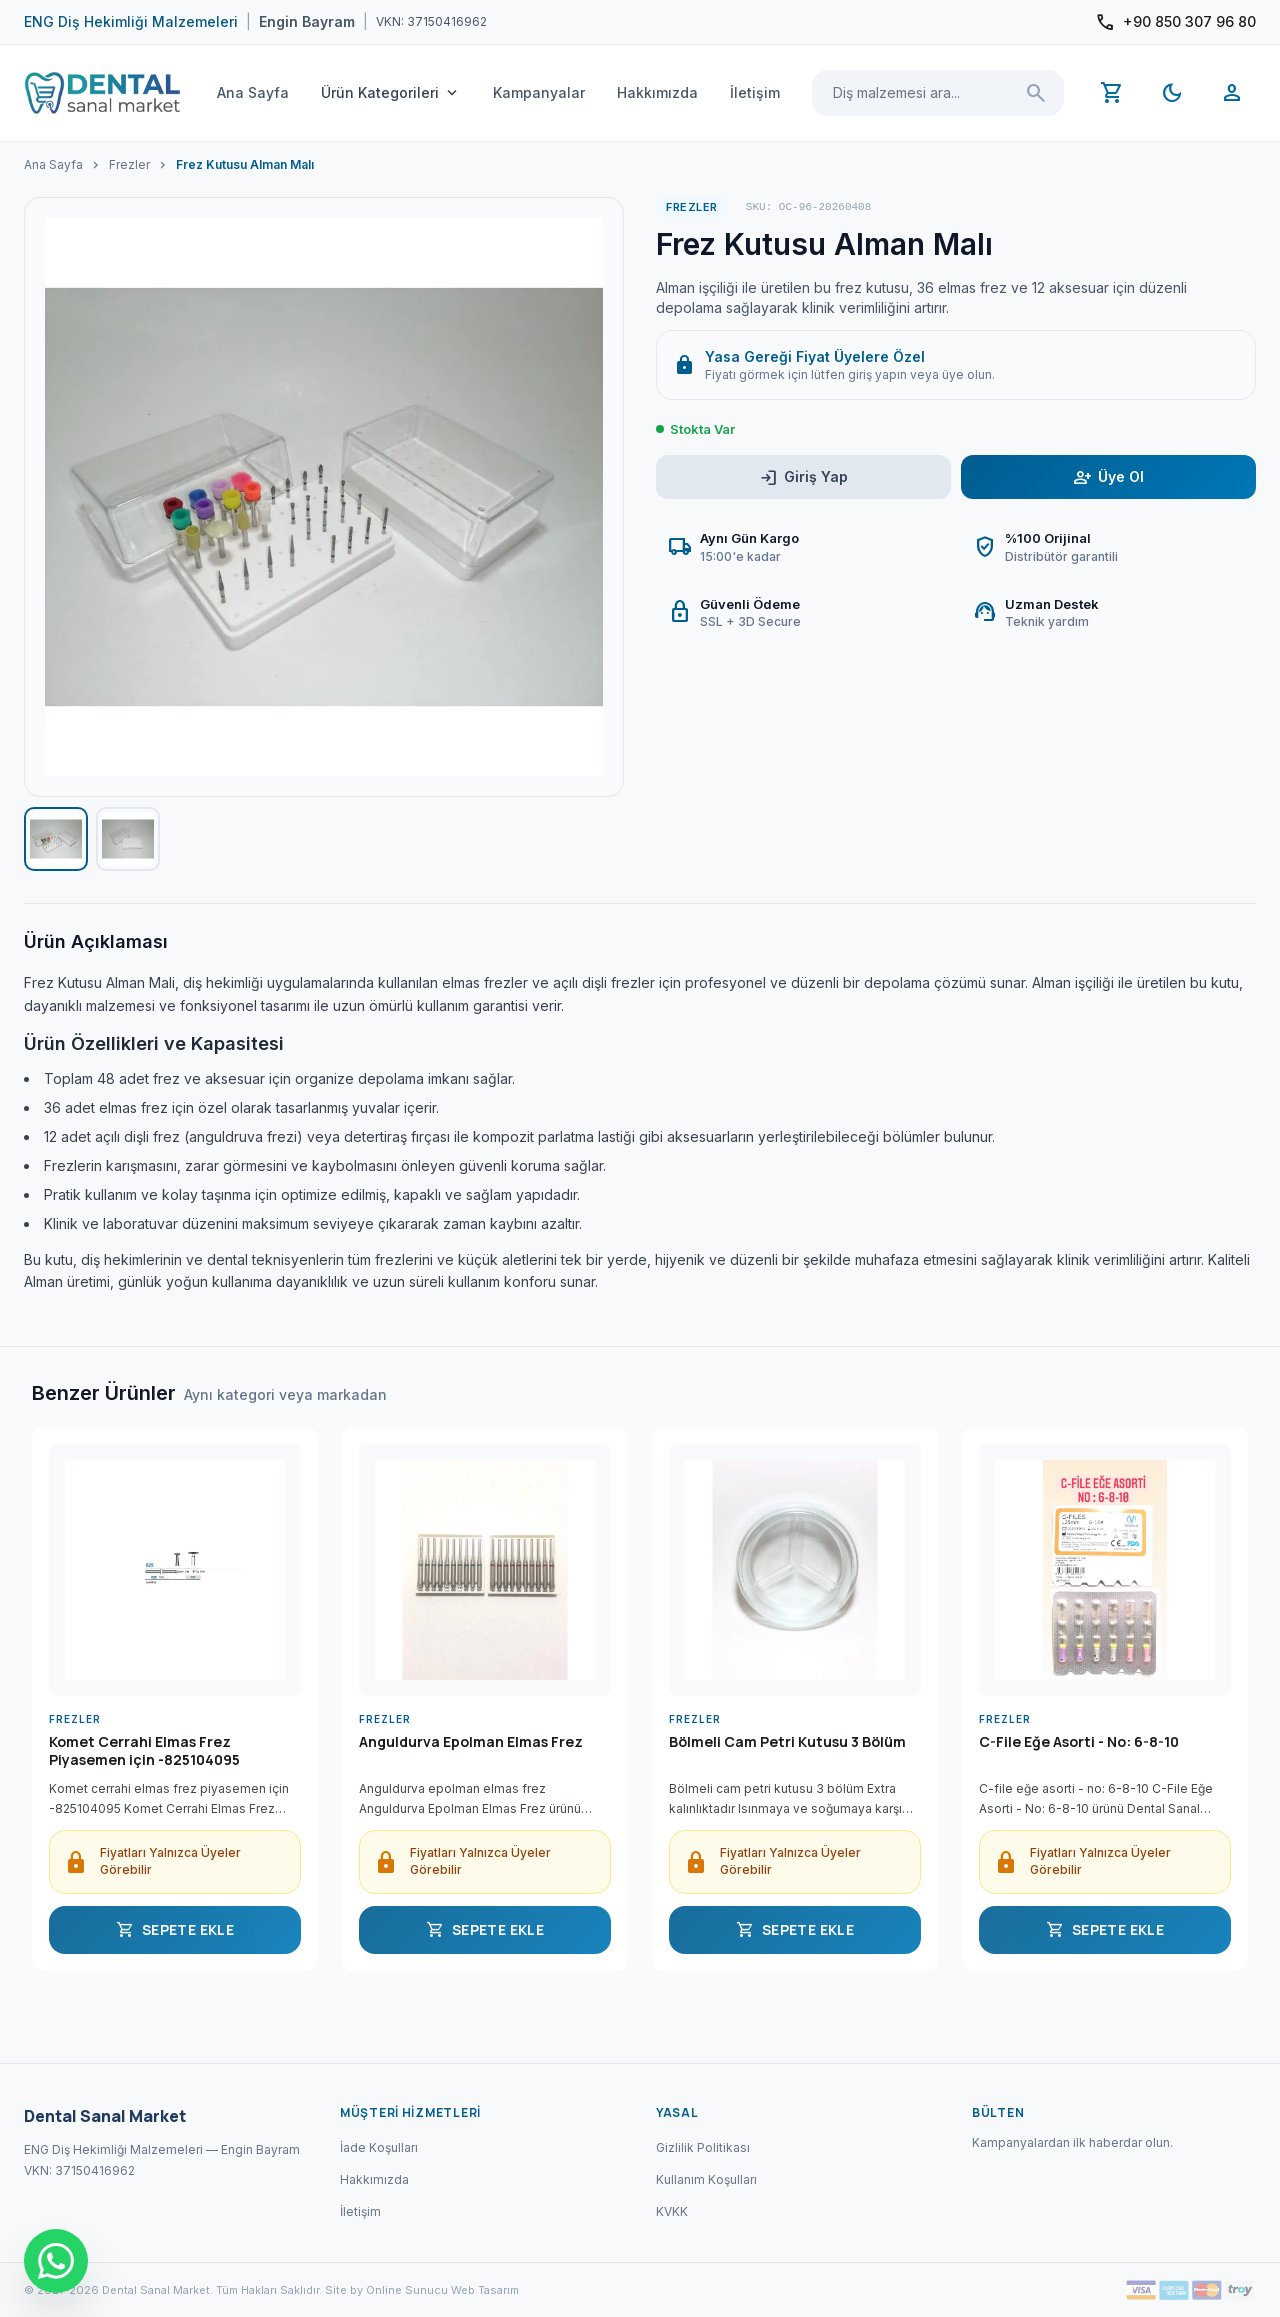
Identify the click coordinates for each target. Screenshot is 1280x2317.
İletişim (755, 92)
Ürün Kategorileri (391, 93)
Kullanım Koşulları (706, 2179)
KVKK (672, 2211)
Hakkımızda (657, 92)
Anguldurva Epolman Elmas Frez (471, 1742)
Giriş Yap (803, 477)
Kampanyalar (539, 92)
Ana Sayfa (253, 92)
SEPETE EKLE (175, 1930)
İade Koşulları (379, 2147)
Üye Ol (1108, 477)
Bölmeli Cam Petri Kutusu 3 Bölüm (787, 1742)
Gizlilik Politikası (703, 2147)
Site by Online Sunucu (386, 2290)
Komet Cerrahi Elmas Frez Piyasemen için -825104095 (144, 1751)
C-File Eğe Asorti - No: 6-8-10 (1079, 1742)
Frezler (129, 164)
